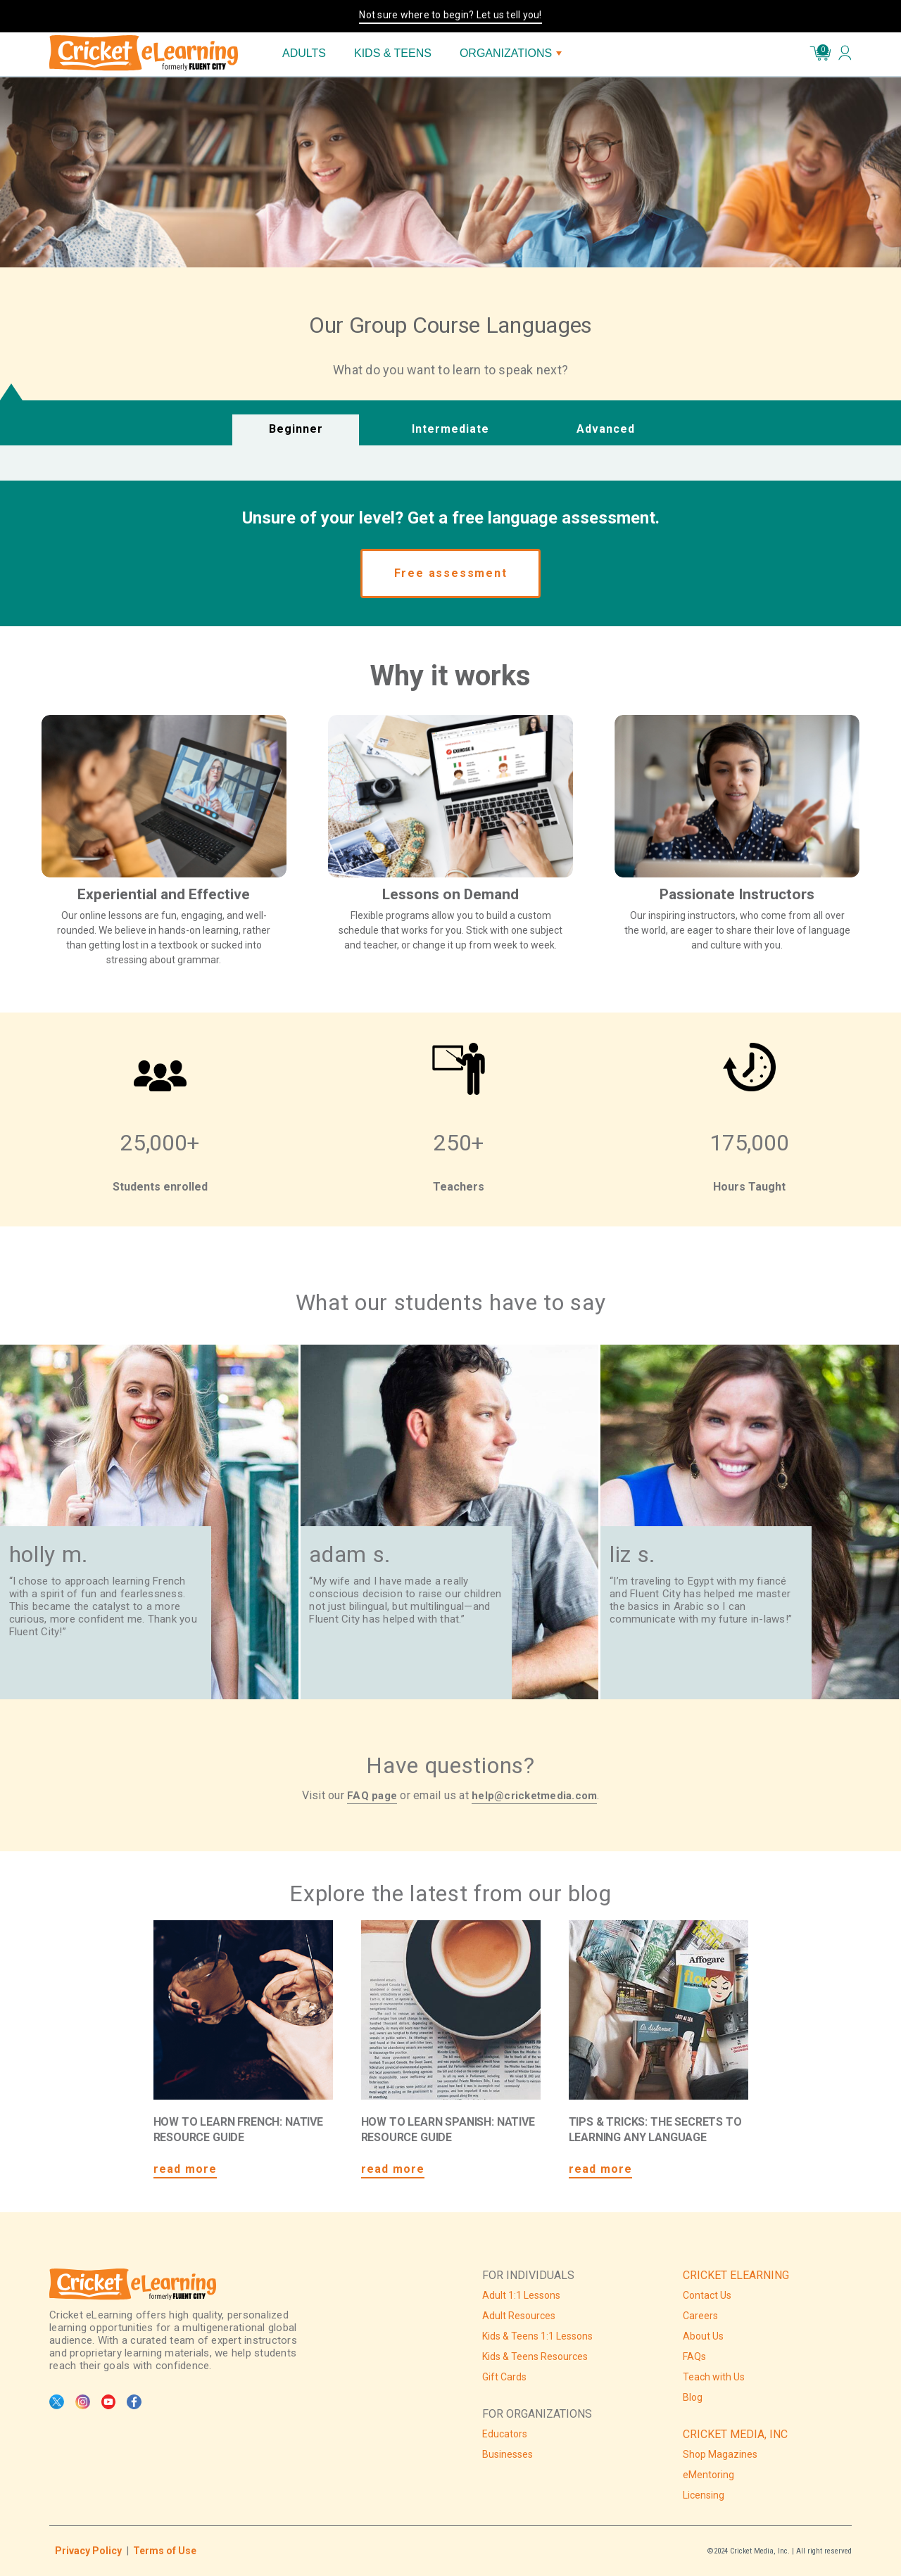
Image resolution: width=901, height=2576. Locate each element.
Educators (504, 2433)
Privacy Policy (88, 2550)
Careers (700, 2315)
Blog (692, 2397)
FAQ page (372, 1795)
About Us (703, 2336)
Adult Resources (518, 2315)
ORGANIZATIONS (511, 53)
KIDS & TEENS (392, 53)
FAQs (694, 2356)
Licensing (703, 2495)
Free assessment (451, 573)
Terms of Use (164, 2550)
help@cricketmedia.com (534, 1795)
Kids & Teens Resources (535, 2356)
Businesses (507, 2454)
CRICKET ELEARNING (736, 2275)
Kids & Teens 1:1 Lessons (537, 2336)
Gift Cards (504, 2377)
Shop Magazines (720, 2454)
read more (185, 2169)
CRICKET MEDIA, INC (735, 2434)
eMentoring (708, 2474)
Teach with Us (714, 2377)
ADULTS (304, 53)
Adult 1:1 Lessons (521, 2295)
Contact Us (707, 2295)
